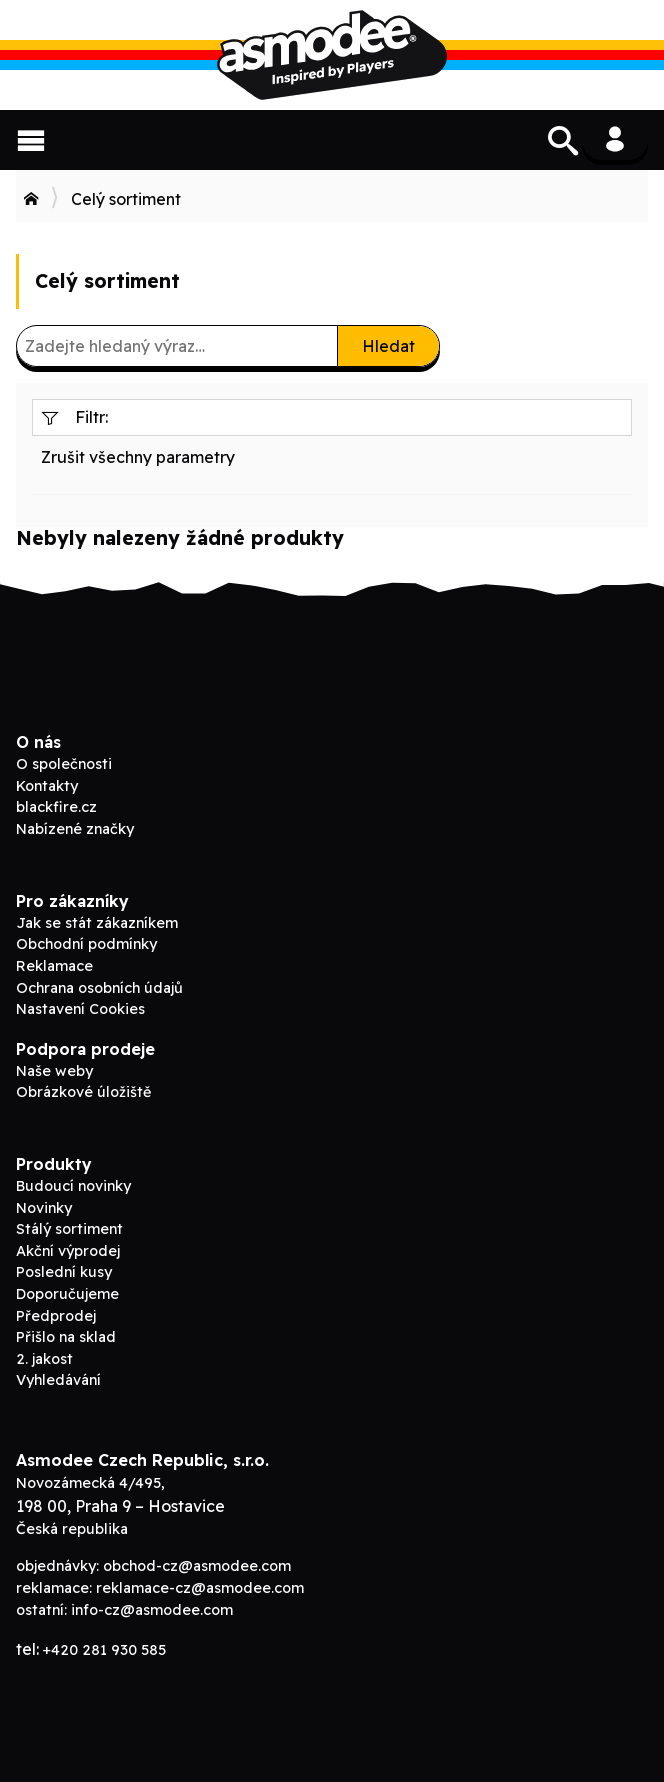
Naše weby (54, 1071)
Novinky (44, 1208)
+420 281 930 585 (104, 1650)
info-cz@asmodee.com (152, 1610)
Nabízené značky (75, 829)
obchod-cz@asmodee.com (197, 1566)
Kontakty (47, 786)
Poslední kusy (64, 1272)
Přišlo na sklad (66, 1337)
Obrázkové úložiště (83, 1092)
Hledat (388, 346)
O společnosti (64, 764)
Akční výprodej (68, 1251)
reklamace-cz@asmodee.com (200, 1588)
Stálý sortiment (69, 1229)
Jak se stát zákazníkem (97, 923)
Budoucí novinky (73, 1186)
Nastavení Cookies (80, 1009)
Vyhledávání (58, 1380)
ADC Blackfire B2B (332, 55)
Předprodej (56, 1316)
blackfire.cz (56, 807)
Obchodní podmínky (86, 944)
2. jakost (44, 1359)
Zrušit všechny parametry (138, 457)
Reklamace (54, 966)
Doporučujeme (67, 1294)
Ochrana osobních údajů (99, 988)
